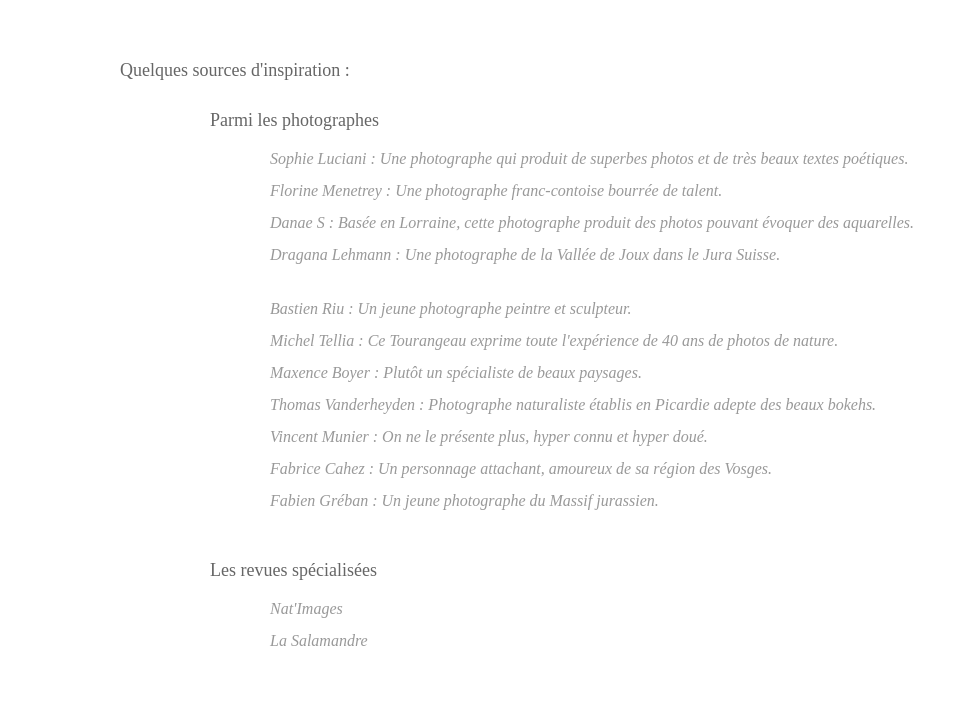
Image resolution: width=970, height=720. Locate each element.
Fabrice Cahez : (322, 468)
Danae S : (302, 222)
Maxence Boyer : (324, 372)
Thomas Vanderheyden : (347, 404)
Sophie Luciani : (323, 158)
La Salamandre (319, 640)
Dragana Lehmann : (335, 254)
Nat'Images (306, 608)
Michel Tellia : (317, 340)
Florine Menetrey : (330, 190)
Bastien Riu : (312, 308)
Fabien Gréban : (324, 500)
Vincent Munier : (324, 436)
